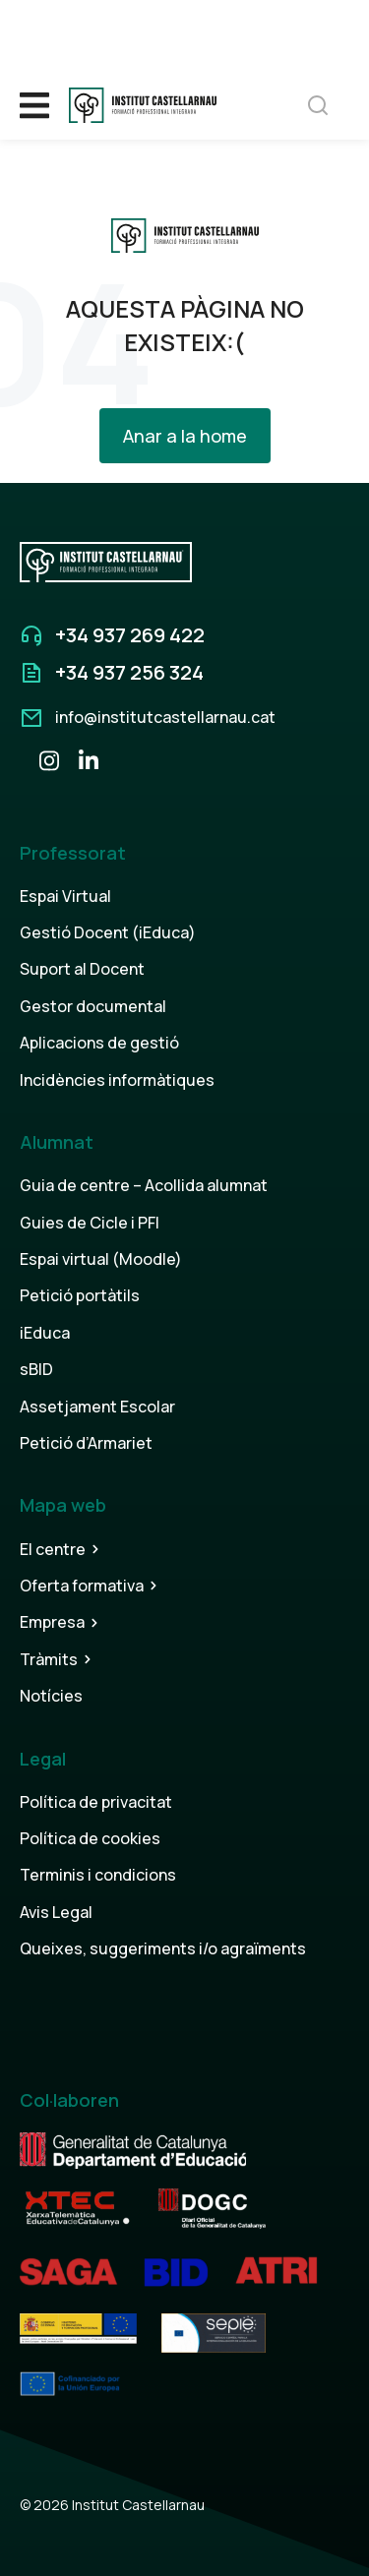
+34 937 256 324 (129, 672)
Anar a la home (185, 436)
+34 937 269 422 (130, 635)
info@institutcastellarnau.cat (165, 717)
